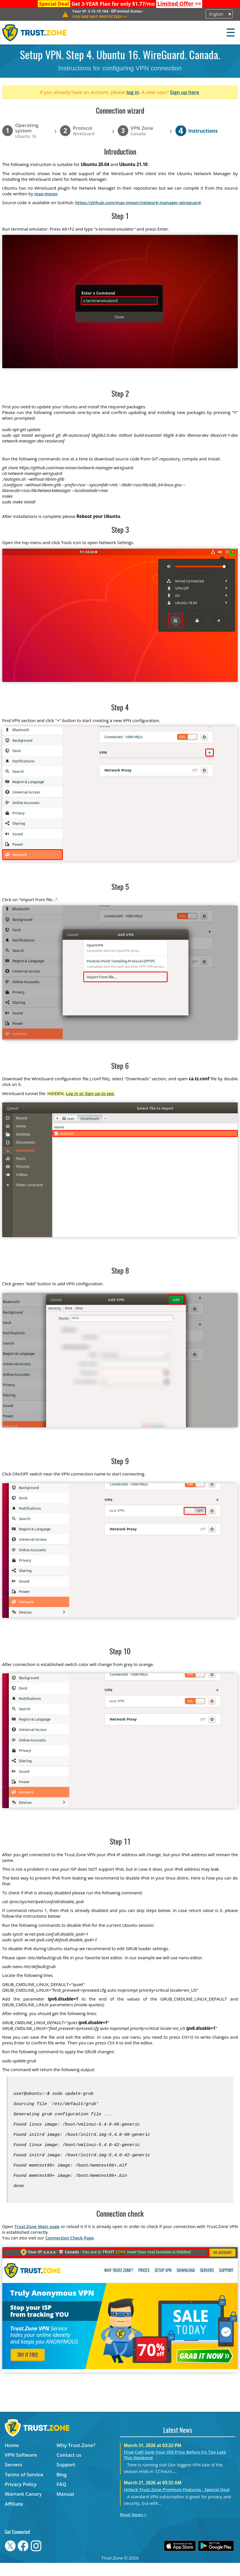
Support (66, 2477)
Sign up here (184, 92)
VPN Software (21, 2468)
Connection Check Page (69, 2251)
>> (179, 3)
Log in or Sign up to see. (90, 1093)
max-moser (46, 193)
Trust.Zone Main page (37, 2239)
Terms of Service (24, 2487)
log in (133, 92)
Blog (62, 2487)
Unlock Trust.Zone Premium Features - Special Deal (176, 2502)
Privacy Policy (20, 2497)
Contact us (69, 2468)
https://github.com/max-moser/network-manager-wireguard (137, 202)
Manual (65, 2507)
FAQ (61, 2497)
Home (12, 2458)
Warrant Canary (23, 2507)
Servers (13, 2477)
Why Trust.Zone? (76, 2458)
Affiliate (14, 2517)
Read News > (133, 2527)
